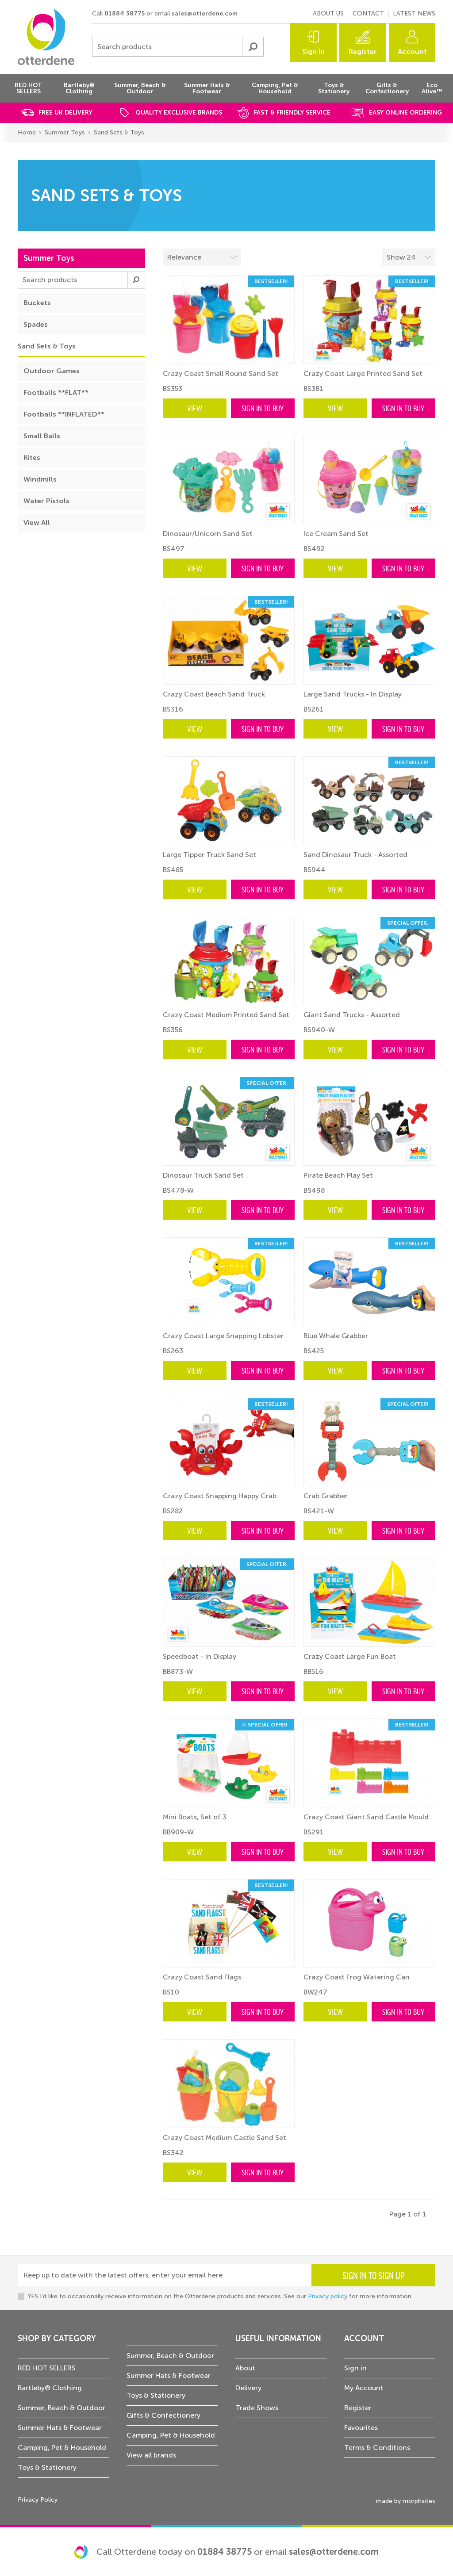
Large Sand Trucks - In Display (352, 694)
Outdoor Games (51, 371)
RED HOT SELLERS (47, 2368)
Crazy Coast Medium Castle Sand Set (224, 2137)
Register (363, 51)
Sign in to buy (263, 407)
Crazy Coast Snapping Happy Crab (219, 1496)
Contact (368, 13)
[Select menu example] (408, 257)
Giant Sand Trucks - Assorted (351, 1014)
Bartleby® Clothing (50, 2388)
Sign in (313, 51)
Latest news (414, 13)
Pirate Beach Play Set (338, 1175)
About (245, 2368)
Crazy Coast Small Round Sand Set (220, 373)
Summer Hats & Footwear (60, 2427)
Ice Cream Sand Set (336, 533)
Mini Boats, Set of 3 (194, 1817)
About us (328, 13)
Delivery (248, 2388)
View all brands (151, 2455)
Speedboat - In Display (199, 1656)
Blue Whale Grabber (335, 1336)
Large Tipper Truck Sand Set (209, 854)
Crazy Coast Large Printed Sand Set (362, 373)
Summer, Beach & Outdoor (61, 2408)
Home (27, 132)
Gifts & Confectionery (163, 2415)
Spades (35, 324)
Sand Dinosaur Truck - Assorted (355, 854)
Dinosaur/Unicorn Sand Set (208, 533)
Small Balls (41, 436)
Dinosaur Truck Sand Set (203, 1175)
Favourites (361, 2427)
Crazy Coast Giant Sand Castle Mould (366, 1817)
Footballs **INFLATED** (63, 414)
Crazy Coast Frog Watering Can (356, 1977)
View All (36, 522)
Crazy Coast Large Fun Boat (349, 1656)
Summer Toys (65, 132)
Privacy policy (327, 2296)
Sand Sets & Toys (119, 132)
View (194, 407)
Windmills (40, 479)
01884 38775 (124, 13)
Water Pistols (46, 501)
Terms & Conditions (377, 2447)
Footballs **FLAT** (55, 392)
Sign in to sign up (373, 2275)
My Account (364, 2388)
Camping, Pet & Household (62, 2447)
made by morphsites (405, 2501)
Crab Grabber (325, 1496)
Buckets (37, 303)
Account (412, 51)
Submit (252, 46)
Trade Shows (256, 2408)
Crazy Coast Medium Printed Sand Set (226, 1014)
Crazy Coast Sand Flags (202, 1977)
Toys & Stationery (47, 2467)
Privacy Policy (38, 2499)
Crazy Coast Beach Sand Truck (214, 694)
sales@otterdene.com (205, 13)
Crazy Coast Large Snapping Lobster (223, 1336)
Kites (31, 457)
